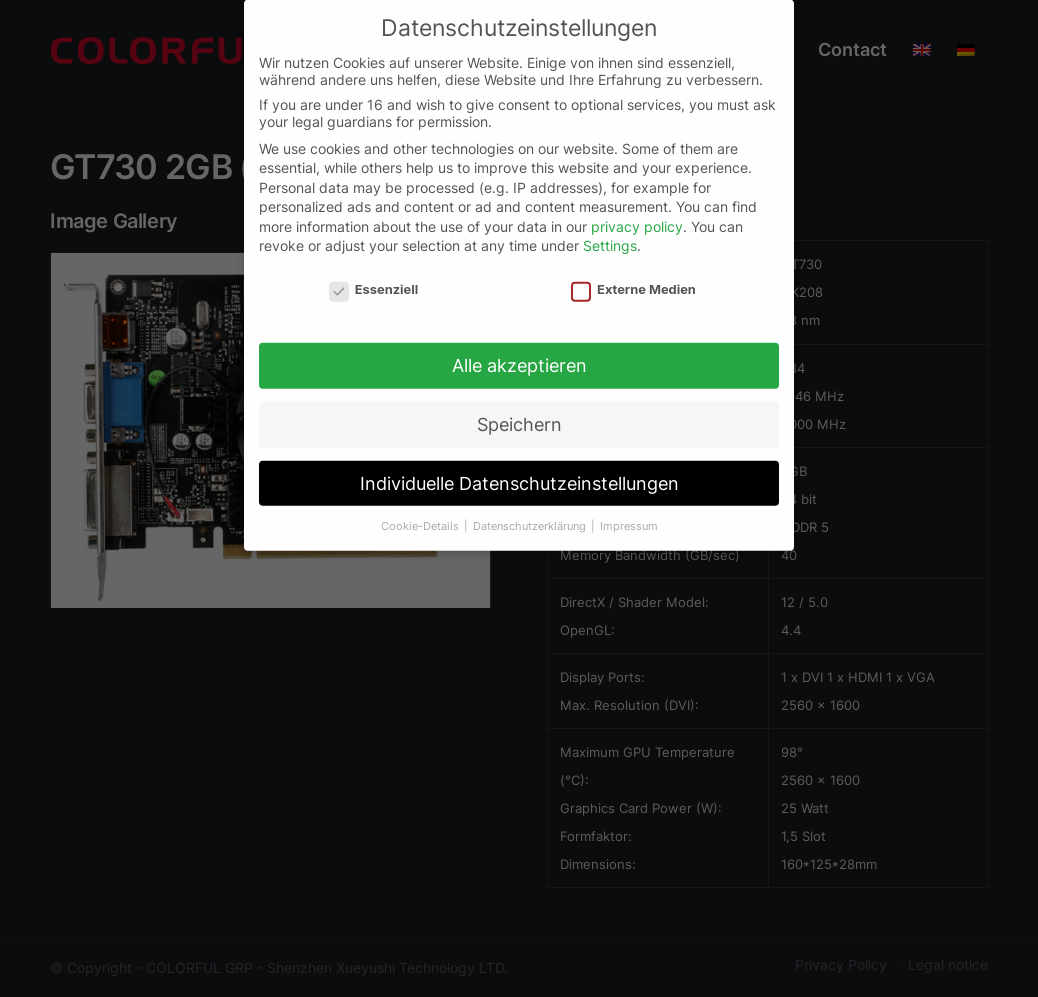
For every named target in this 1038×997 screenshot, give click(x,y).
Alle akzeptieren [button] (519, 354)
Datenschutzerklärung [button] (531, 514)
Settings (610, 234)
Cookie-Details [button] (421, 514)
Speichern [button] (519, 413)
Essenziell (373, 278)
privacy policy (637, 215)
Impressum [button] (629, 514)
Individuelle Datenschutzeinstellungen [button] (519, 472)
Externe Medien (633, 278)
